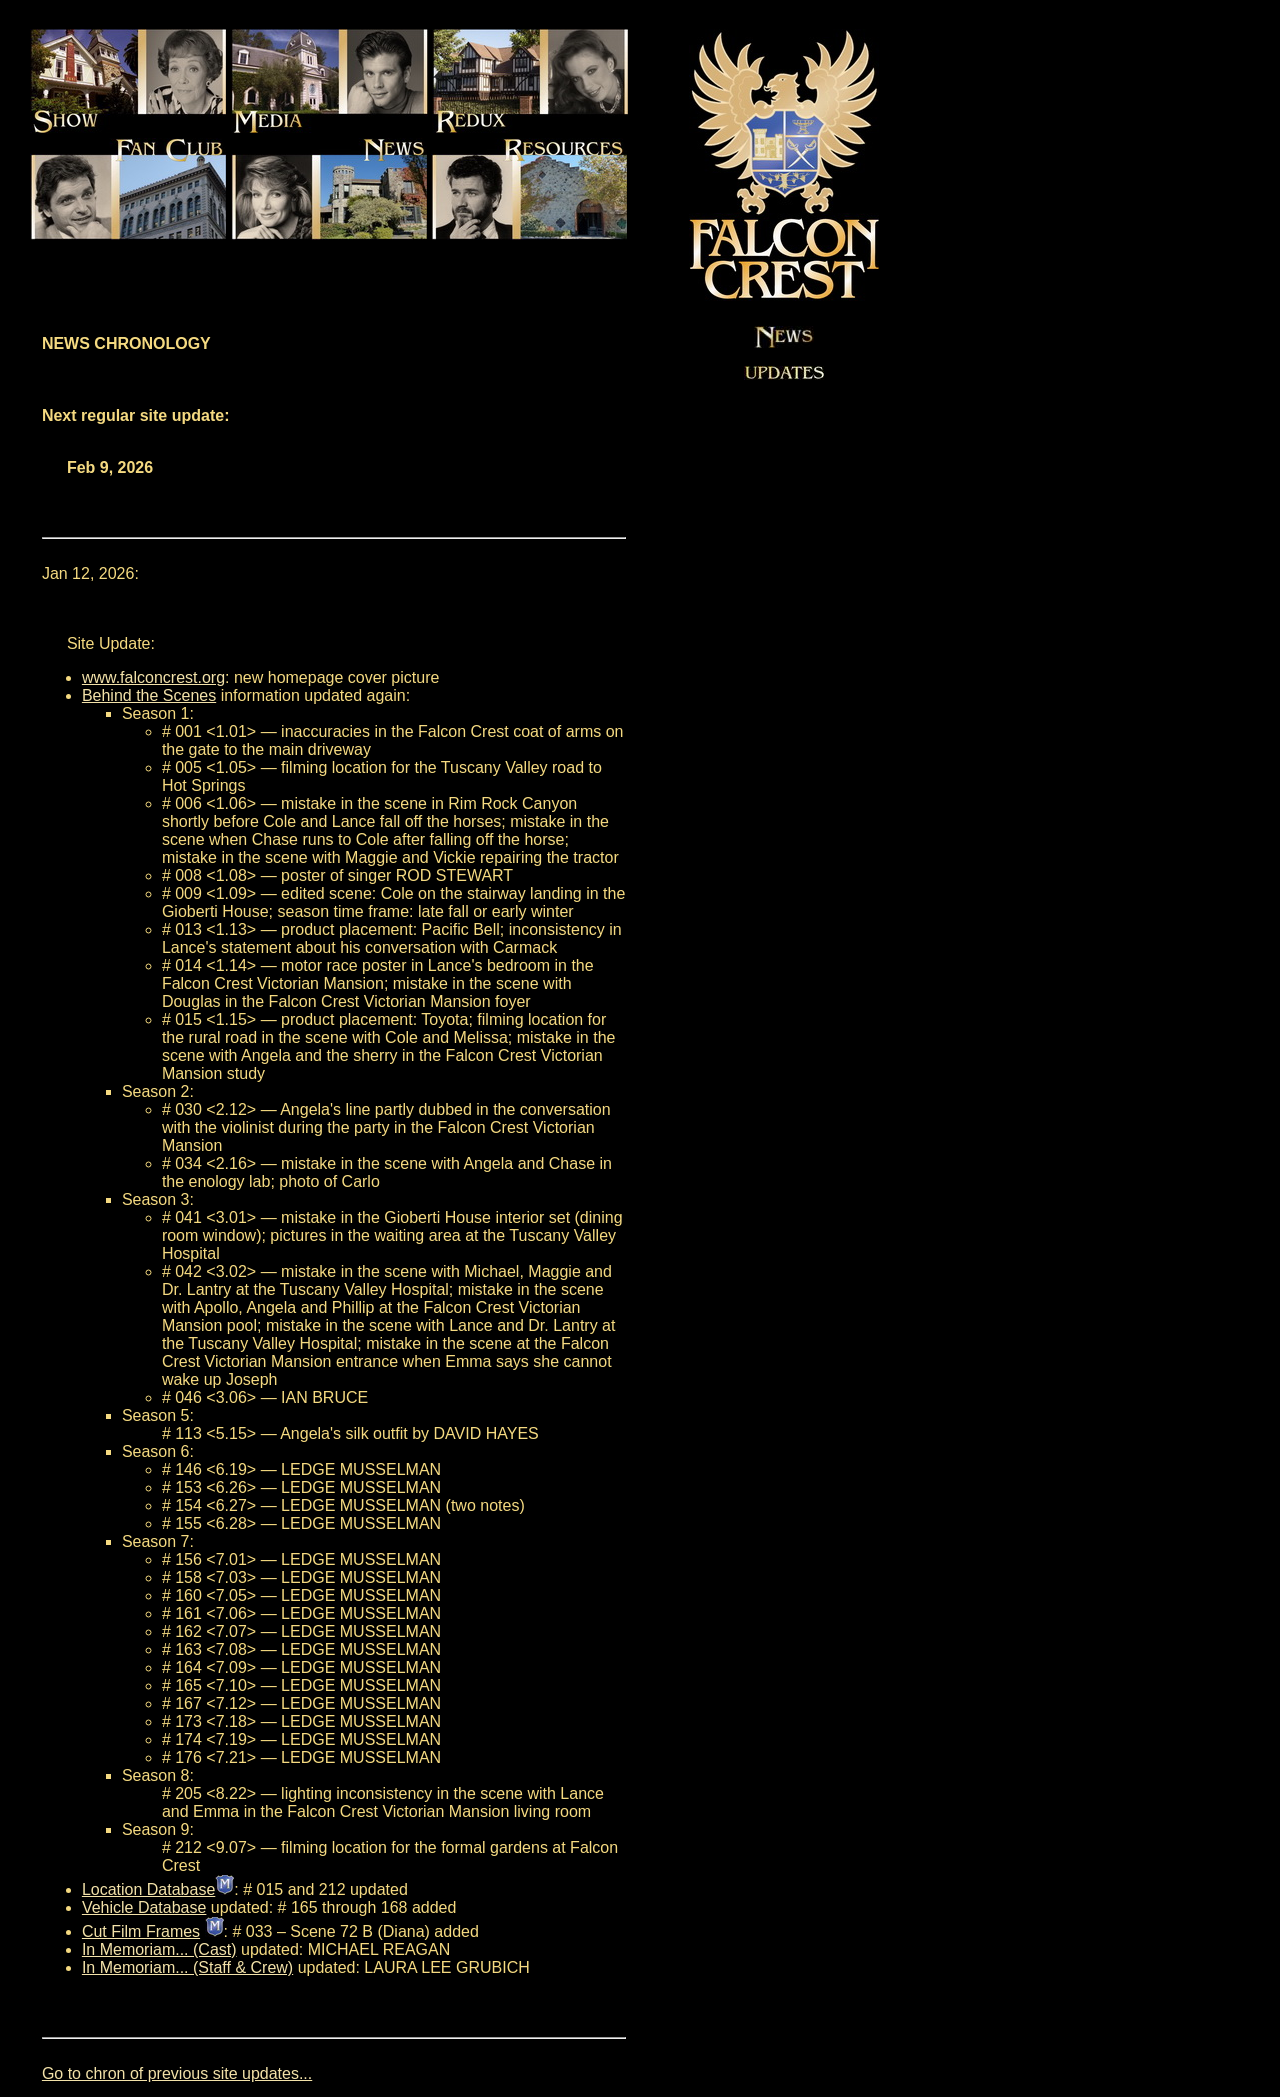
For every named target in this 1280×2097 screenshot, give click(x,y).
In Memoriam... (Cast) (159, 1949)
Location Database (148, 1889)
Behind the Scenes (149, 695)
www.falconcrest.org (153, 677)
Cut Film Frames (141, 1931)
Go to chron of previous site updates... (177, 2073)
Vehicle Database (144, 1907)
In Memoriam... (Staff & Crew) (187, 1967)
